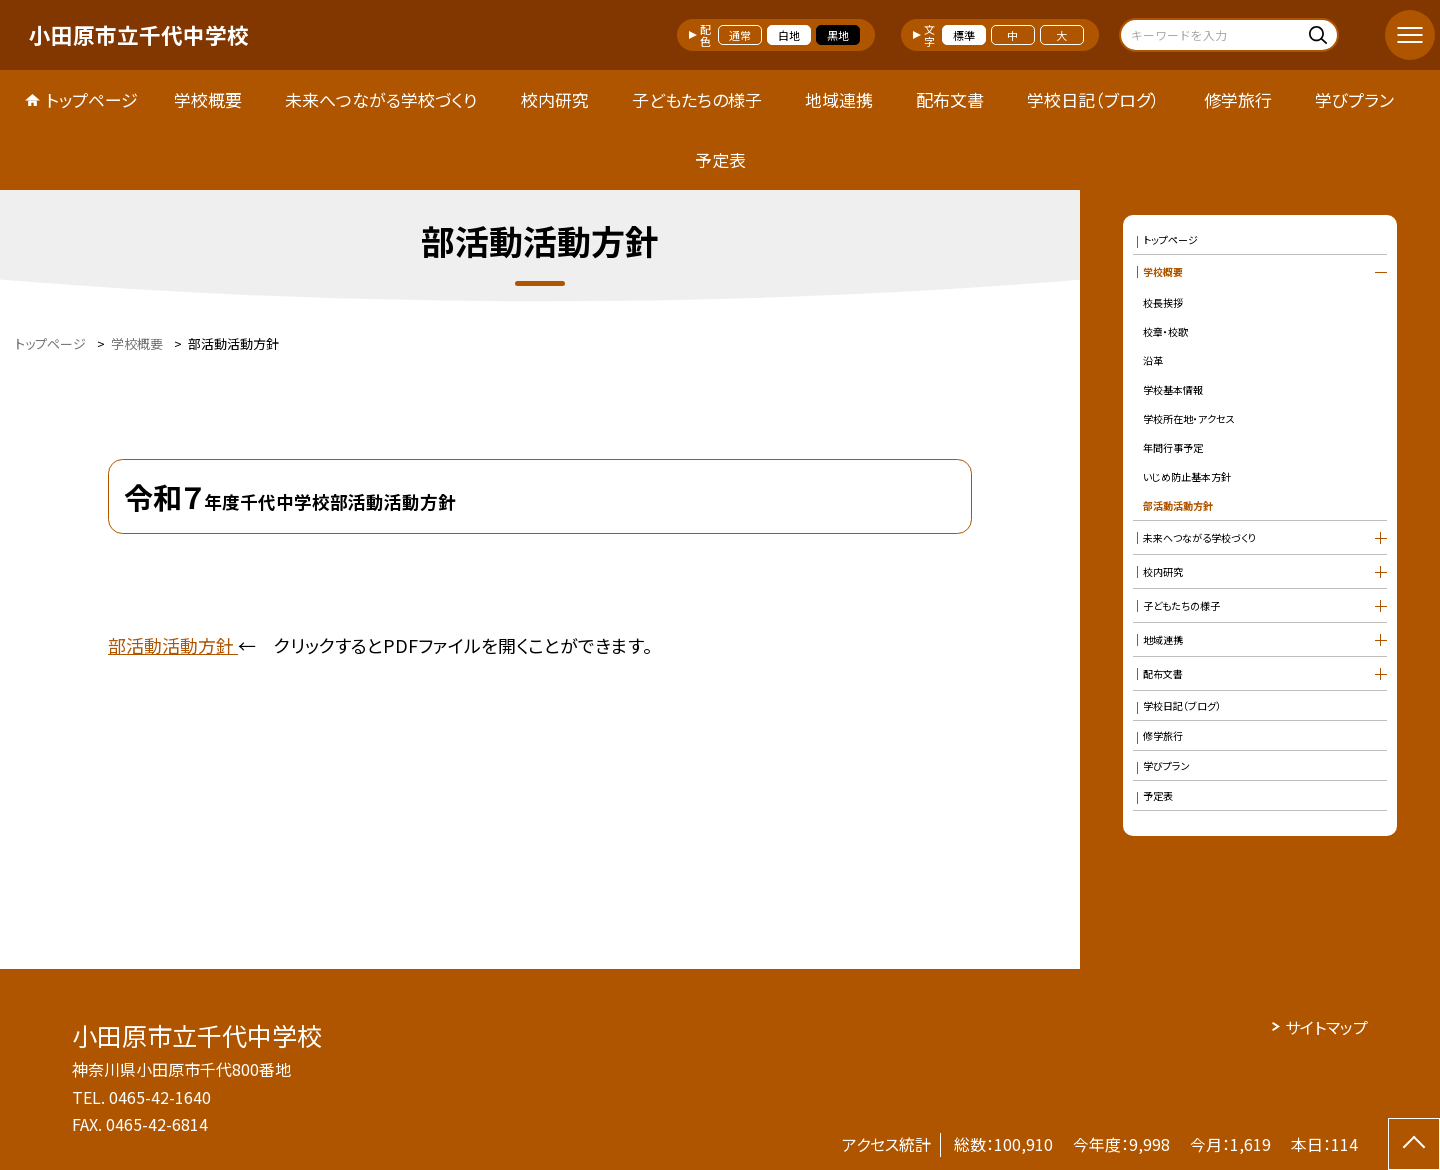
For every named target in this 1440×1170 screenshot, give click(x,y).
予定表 (720, 159)
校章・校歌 (1165, 331)
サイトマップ (1326, 1027)
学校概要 (208, 99)
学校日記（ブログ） (1093, 99)
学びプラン (1354, 99)
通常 (740, 35)
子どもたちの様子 (697, 99)
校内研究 (555, 99)
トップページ (92, 99)
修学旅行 (1238, 99)
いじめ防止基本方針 (1187, 476)
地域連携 (839, 99)
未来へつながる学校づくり (381, 99)
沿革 (1153, 360)
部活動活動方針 (173, 645)
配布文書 (950, 99)
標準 (964, 35)
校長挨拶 (1163, 302)
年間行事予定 (1173, 447)
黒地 (838, 35)
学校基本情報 (1173, 389)
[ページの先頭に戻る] (1414, 1144)
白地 (789, 35)
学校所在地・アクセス (1189, 418)
